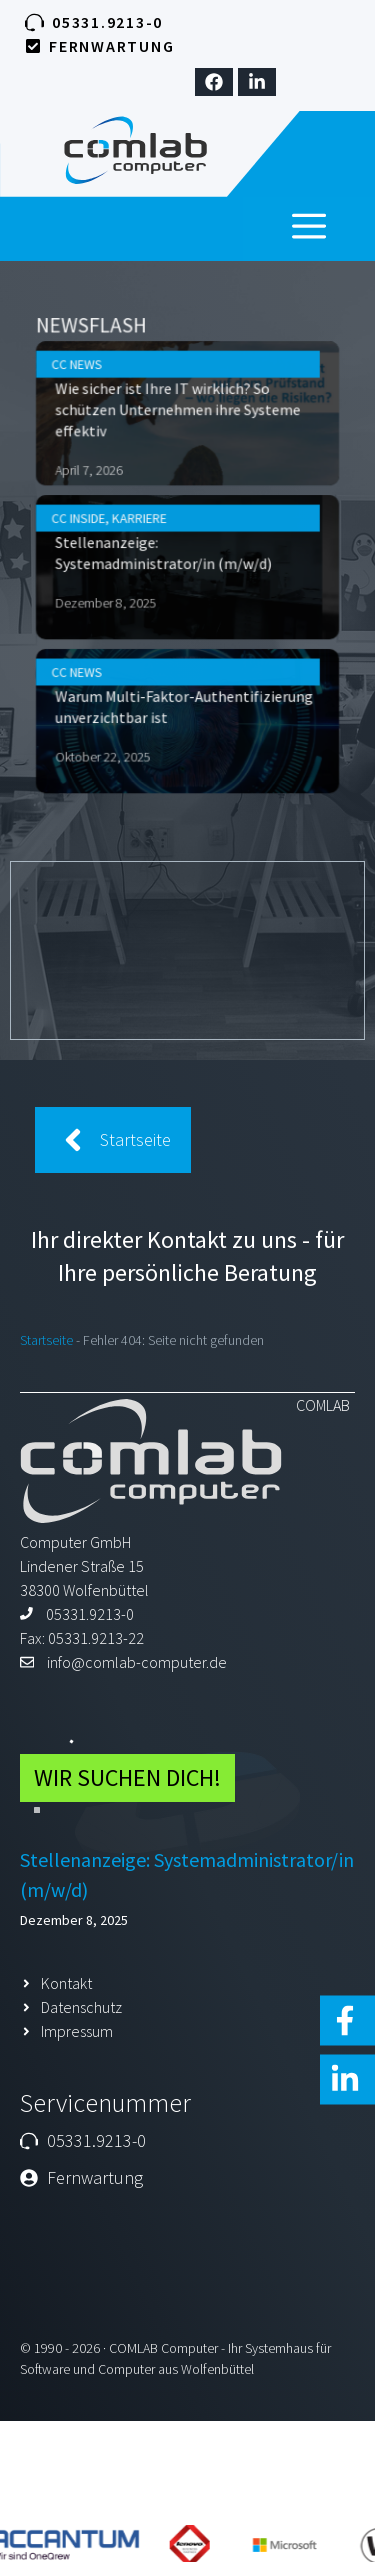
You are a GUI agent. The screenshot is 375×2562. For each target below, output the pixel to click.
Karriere (153, 532)
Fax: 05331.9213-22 (82, 1638)
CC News (107, 420)
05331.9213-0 (107, 22)
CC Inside (108, 532)
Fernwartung (111, 46)
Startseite (46, 1340)
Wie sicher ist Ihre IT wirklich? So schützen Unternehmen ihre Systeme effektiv (181, 452)
